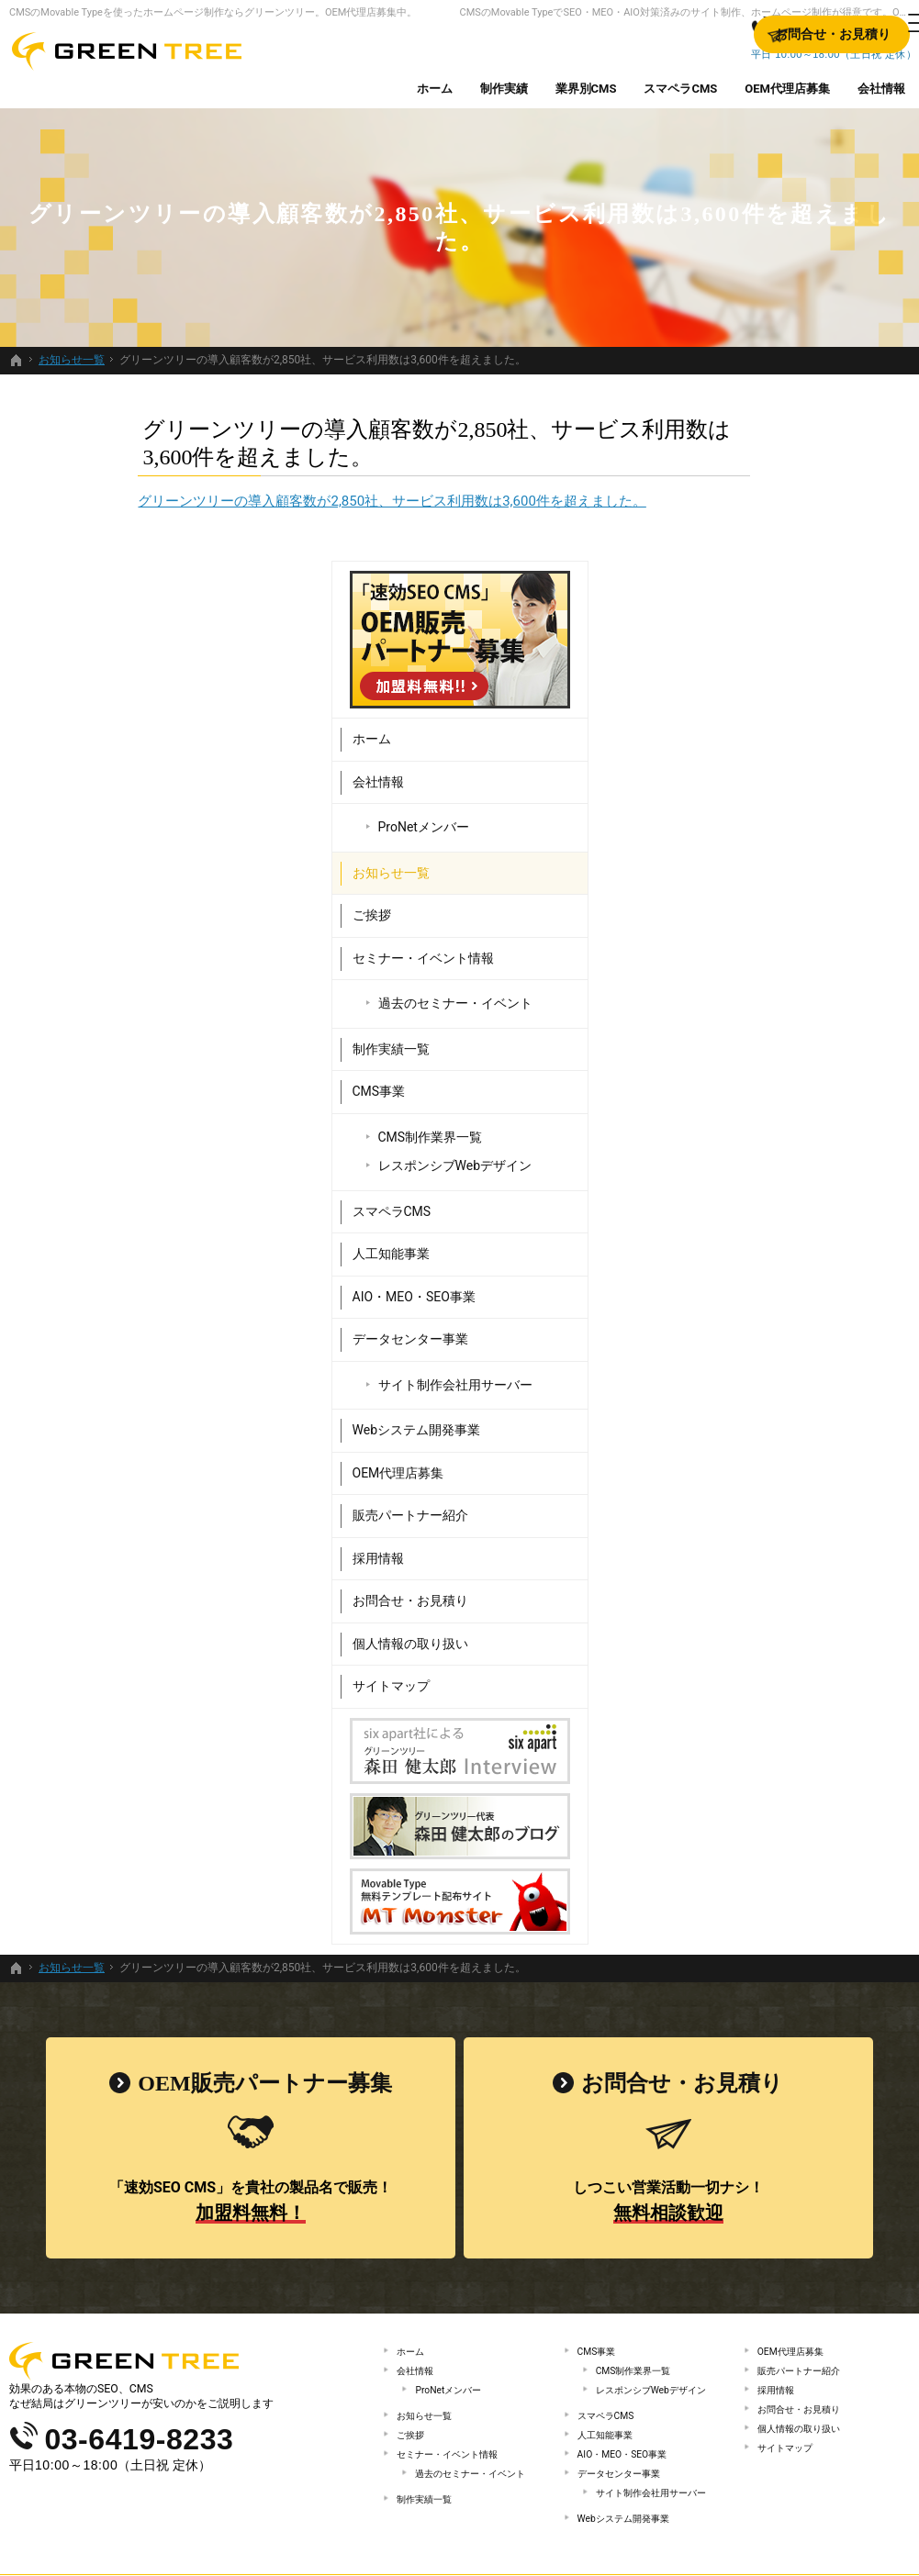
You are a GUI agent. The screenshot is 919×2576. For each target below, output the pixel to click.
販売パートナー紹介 (749, 1364)
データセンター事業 (749, 1188)
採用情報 (717, 1407)
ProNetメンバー (762, 676)
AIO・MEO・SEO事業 (752, 1146)
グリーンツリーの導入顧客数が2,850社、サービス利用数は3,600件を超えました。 (263, 501)
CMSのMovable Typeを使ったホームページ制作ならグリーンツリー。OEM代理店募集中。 (213, 12)
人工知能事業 (729, 1103)
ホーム (710, 588)
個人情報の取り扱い (749, 1493)
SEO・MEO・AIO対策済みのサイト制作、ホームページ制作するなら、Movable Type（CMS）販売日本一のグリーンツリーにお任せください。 (460, 2533)
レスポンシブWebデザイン (794, 1015)
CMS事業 (718, 940)
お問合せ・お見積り (749, 1450)
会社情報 (717, 631)
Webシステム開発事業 (755, 1279)
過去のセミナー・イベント (794, 852)
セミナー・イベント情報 (762, 807)
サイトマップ (729, 1535)
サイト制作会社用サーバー (794, 1234)
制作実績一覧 (729, 898)
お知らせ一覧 (729, 722)
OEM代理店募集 (737, 1322)
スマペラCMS (730, 1061)
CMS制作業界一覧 (769, 986)
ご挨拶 (710, 764)
